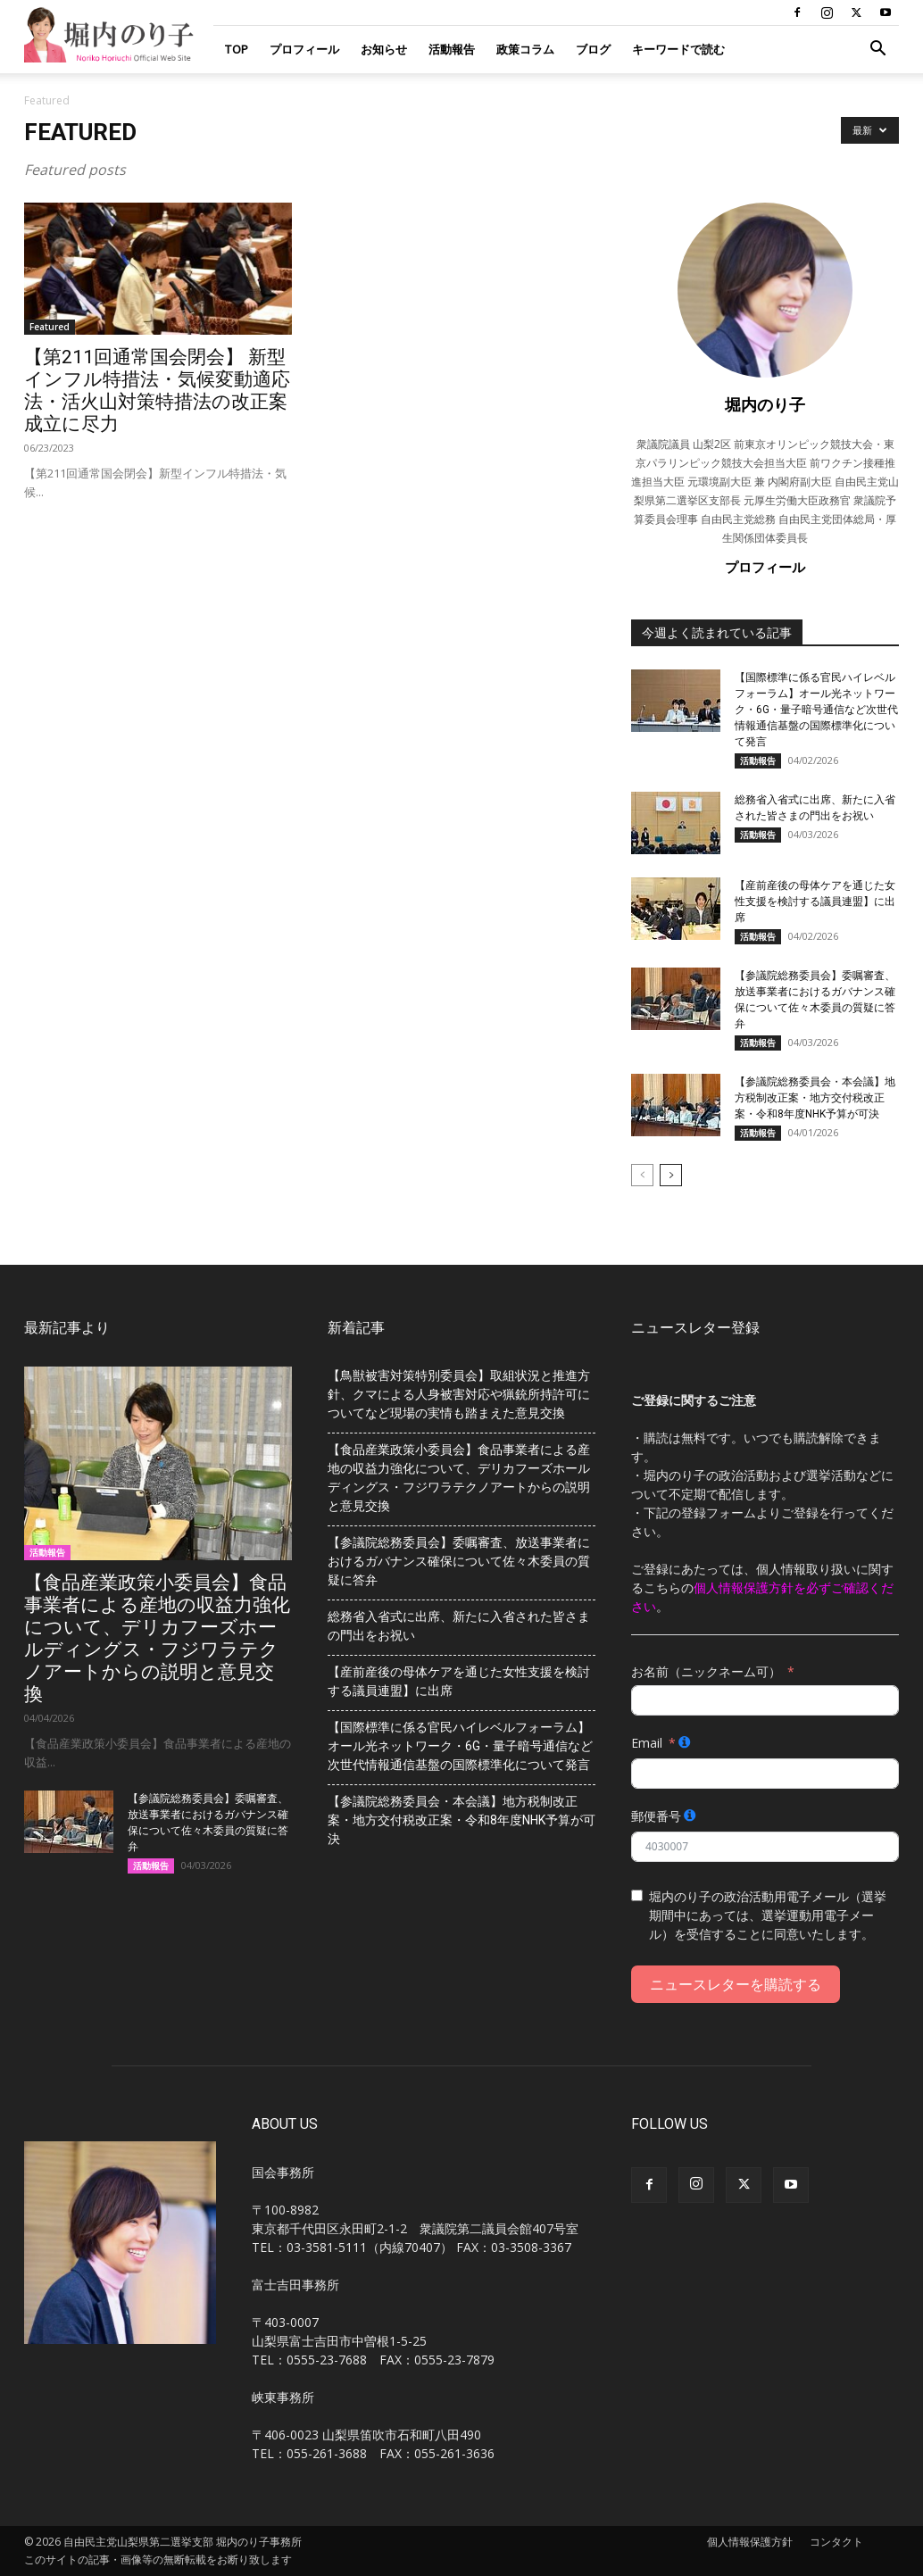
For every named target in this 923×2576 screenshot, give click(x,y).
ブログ (593, 49)
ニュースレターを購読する (735, 1984)
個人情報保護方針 (750, 2541)
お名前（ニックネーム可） (706, 1671)
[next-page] (671, 1175)
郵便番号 (656, 1815)
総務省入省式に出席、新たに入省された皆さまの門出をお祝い (459, 1625)
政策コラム (525, 49)
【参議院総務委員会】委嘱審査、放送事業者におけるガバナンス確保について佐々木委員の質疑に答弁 (459, 1561)
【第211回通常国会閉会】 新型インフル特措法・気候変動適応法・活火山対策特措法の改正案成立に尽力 (157, 390)
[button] (877, 50)
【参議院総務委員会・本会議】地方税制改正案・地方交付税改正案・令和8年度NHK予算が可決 (815, 1098)
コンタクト (836, 2541)
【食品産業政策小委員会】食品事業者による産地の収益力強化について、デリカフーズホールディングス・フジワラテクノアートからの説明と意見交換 (157, 1638)
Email (646, 1742)
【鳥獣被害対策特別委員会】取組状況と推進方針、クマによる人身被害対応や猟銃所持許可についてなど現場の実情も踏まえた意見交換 (459, 1394)
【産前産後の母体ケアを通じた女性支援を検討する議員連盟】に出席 (815, 901)
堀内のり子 (765, 404)
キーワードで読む (678, 49)
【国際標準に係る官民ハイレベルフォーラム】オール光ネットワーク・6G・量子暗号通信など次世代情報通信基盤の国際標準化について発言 (816, 709)
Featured (49, 326)
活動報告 (451, 49)
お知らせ (384, 49)
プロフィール (304, 49)
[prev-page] (642, 1175)
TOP (236, 49)
